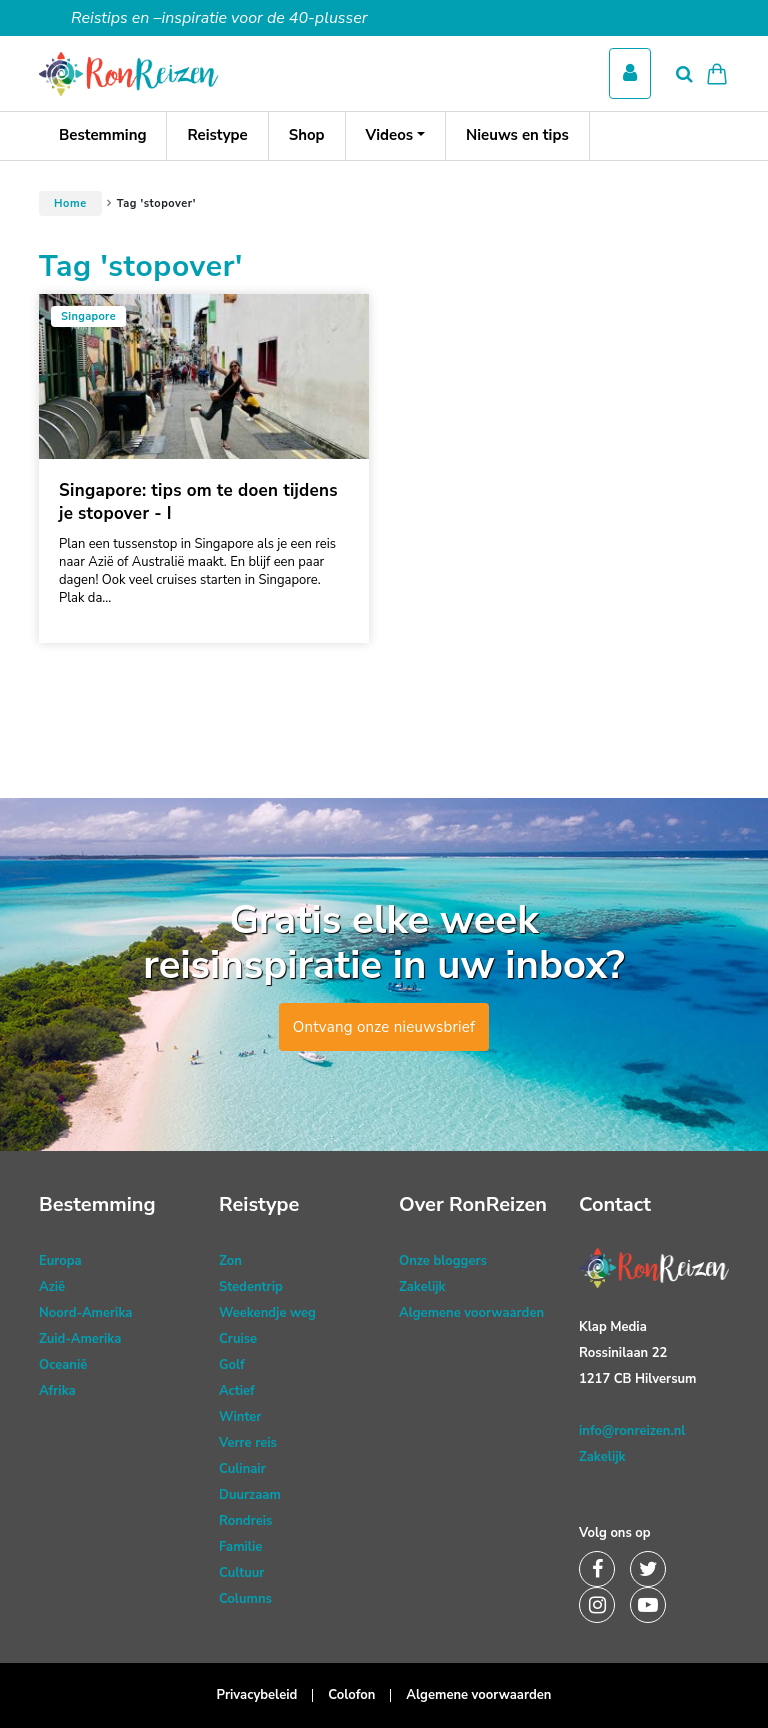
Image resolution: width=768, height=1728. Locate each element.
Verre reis (248, 1443)
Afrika (57, 1391)
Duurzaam (250, 1495)
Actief (237, 1391)
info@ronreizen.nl (632, 1431)
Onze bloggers (443, 1261)
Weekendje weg (267, 1313)
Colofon (351, 1695)
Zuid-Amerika (80, 1339)
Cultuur (241, 1573)
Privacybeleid (257, 1695)
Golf (232, 1365)
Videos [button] (390, 135)
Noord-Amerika (85, 1313)
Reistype (217, 135)
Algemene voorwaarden (471, 1313)
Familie (240, 1547)
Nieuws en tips (517, 135)
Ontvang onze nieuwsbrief (384, 1027)
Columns (245, 1599)
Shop (307, 135)
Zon (230, 1261)
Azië (52, 1287)
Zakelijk (422, 1287)
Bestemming (102, 135)
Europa (60, 1261)
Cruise (238, 1339)
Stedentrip (251, 1287)
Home (70, 203)
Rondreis (245, 1521)
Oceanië (63, 1365)
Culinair (242, 1469)
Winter (240, 1417)
